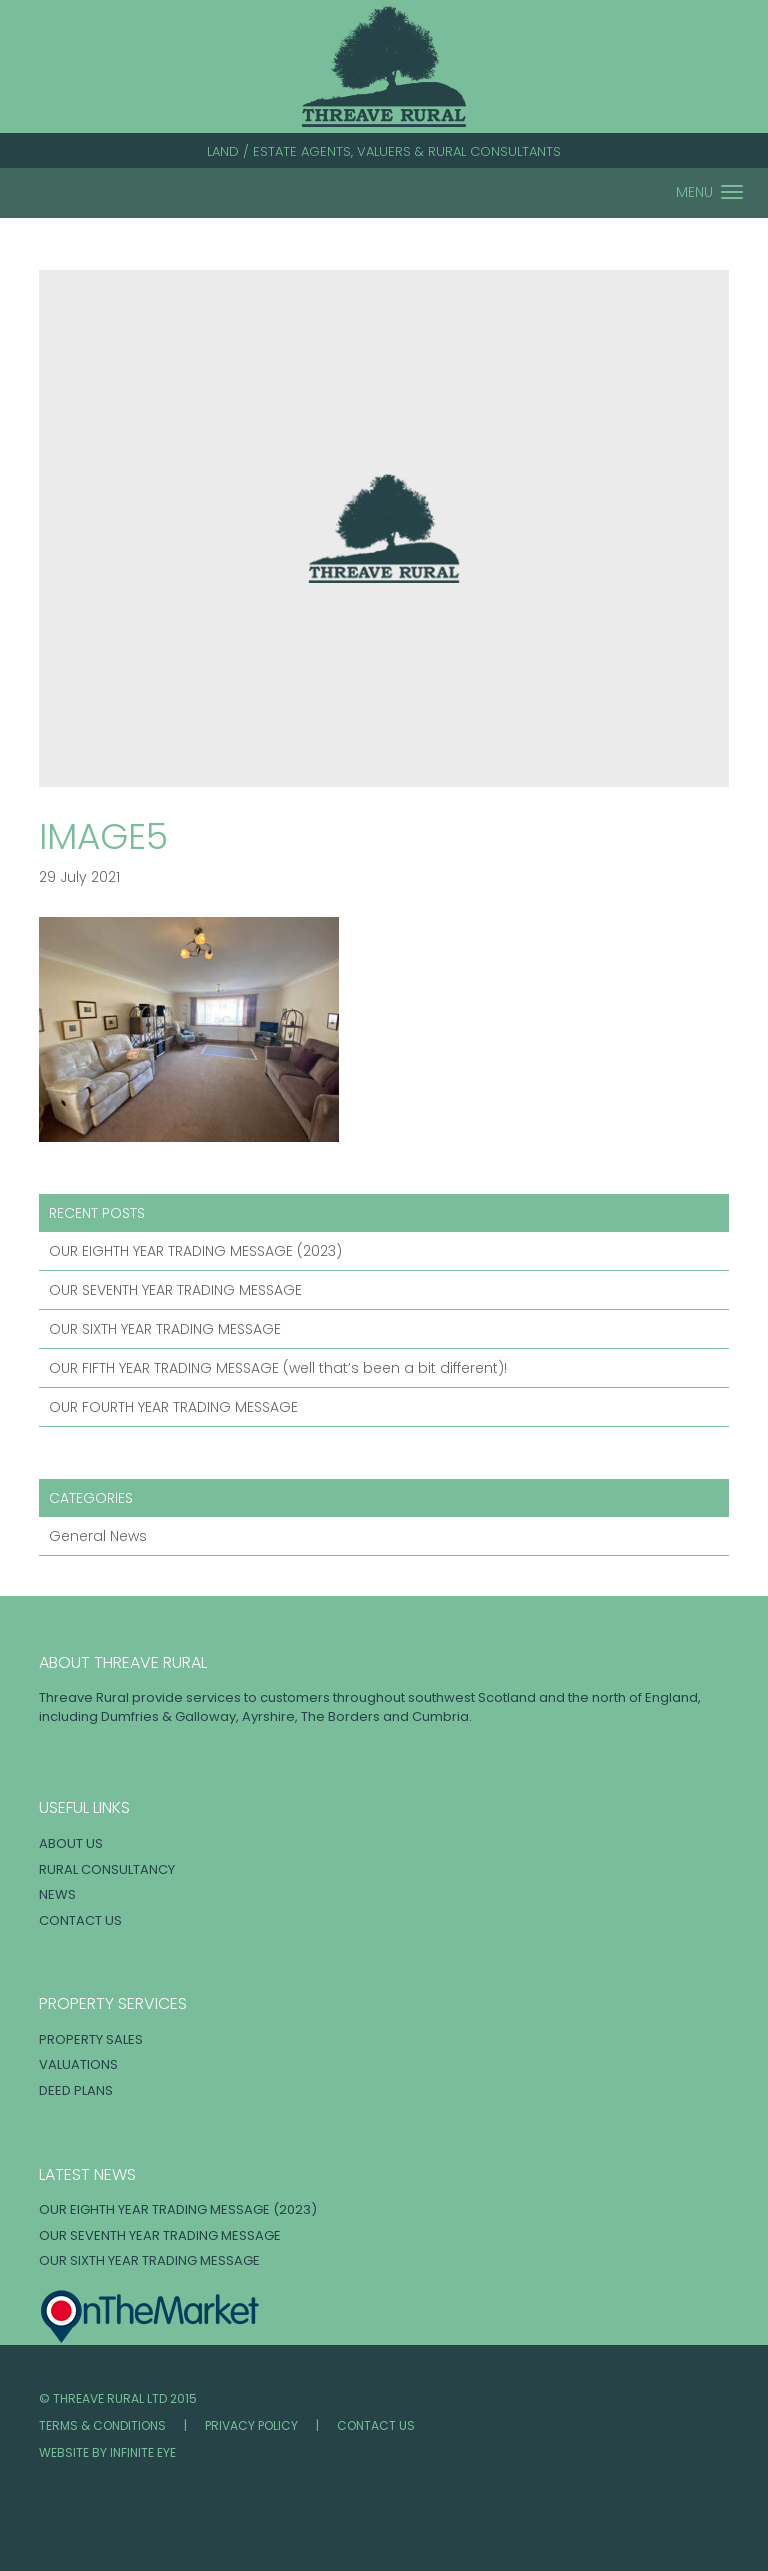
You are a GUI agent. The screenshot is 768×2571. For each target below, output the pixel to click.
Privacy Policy (251, 2425)
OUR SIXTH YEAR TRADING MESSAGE (165, 1329)
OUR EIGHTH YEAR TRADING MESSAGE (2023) (195, 1251)
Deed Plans (76, 2090)
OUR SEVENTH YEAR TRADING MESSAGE (175, 1290)
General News (98, 1536)
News (57, 1894)
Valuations (78, 2064)
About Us (71, 1843)
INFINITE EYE (143, 2452)
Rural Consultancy (107, 1869)
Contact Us (80, 1920)
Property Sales (91, 2039)
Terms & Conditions (102, 2425)
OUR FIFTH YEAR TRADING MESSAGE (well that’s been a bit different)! (278, 1368)
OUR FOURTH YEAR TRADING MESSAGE (173, 1407)
